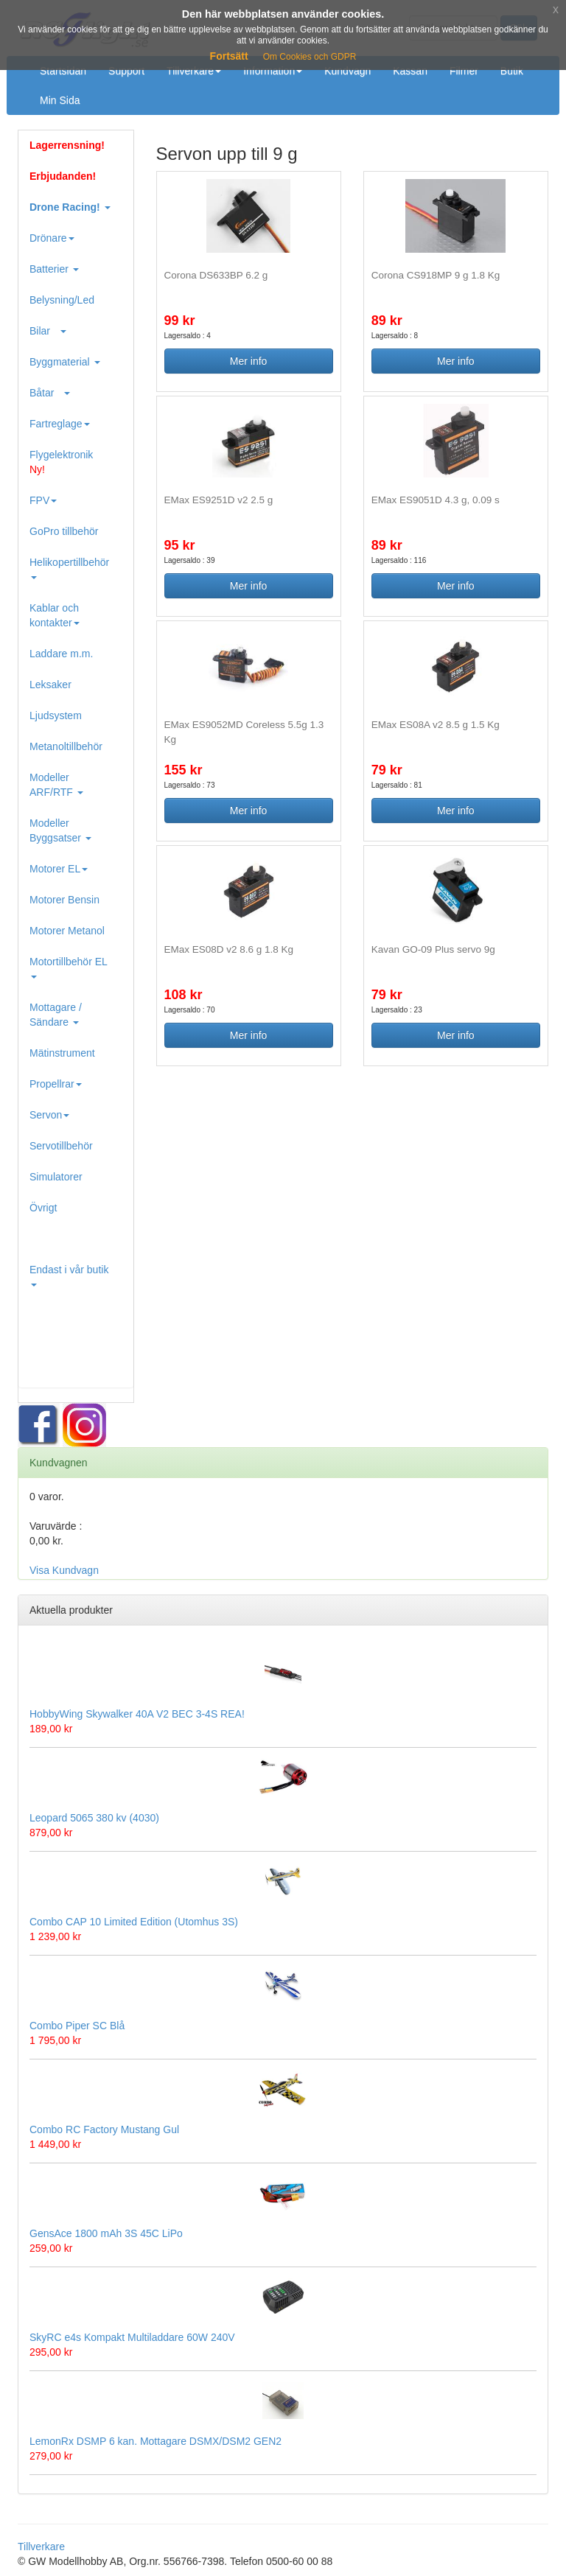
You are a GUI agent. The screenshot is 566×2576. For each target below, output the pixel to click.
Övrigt (43, 1208)
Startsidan (63, 71)
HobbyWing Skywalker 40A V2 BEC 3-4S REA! (137, 1714)
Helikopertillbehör (69, 567)
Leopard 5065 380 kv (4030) (94, 1818)
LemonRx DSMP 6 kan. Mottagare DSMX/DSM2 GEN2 (155, 2441)
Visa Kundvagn (64, 1570)
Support (126, 71)
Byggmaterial (64, 362)
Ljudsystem (55, 715)
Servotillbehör (61, 1146)
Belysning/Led (61, 300)
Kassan (410, 71)
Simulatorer (56, 1177)
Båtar (49, 393)
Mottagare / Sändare (55, 1014)
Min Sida (60, 100)
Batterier (54, 269)
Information (272, 71)
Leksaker (50, 684)
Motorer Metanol (67, 931)
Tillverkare (194, 71)
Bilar (47, 331)
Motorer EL (58, 869)
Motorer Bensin (64, 900)
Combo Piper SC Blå (77, 2025)
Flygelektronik (61, 462)
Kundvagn (347, 71)
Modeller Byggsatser (60, 830)
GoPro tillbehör (63, 531)
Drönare (51, 238)
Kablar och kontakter (54, 615)
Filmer (464, 71)
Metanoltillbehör (65, 746)
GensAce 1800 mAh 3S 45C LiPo (106, 2233)
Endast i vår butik (68, 1275)
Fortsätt (229, 56)
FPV (43, 500)
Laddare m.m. (61, 653)
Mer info (249, 361)
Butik (511, 71)
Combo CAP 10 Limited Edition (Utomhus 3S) (133, 1922)
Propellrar (55, 1084)
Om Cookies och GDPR (310, 57)
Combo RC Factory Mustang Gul (104, 2129)
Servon (49, 1115)
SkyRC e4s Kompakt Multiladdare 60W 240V (132, 2337)
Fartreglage (59, 424)
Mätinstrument (62, 1053)
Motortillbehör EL (68, 967)
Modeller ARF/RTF (56, 784)
